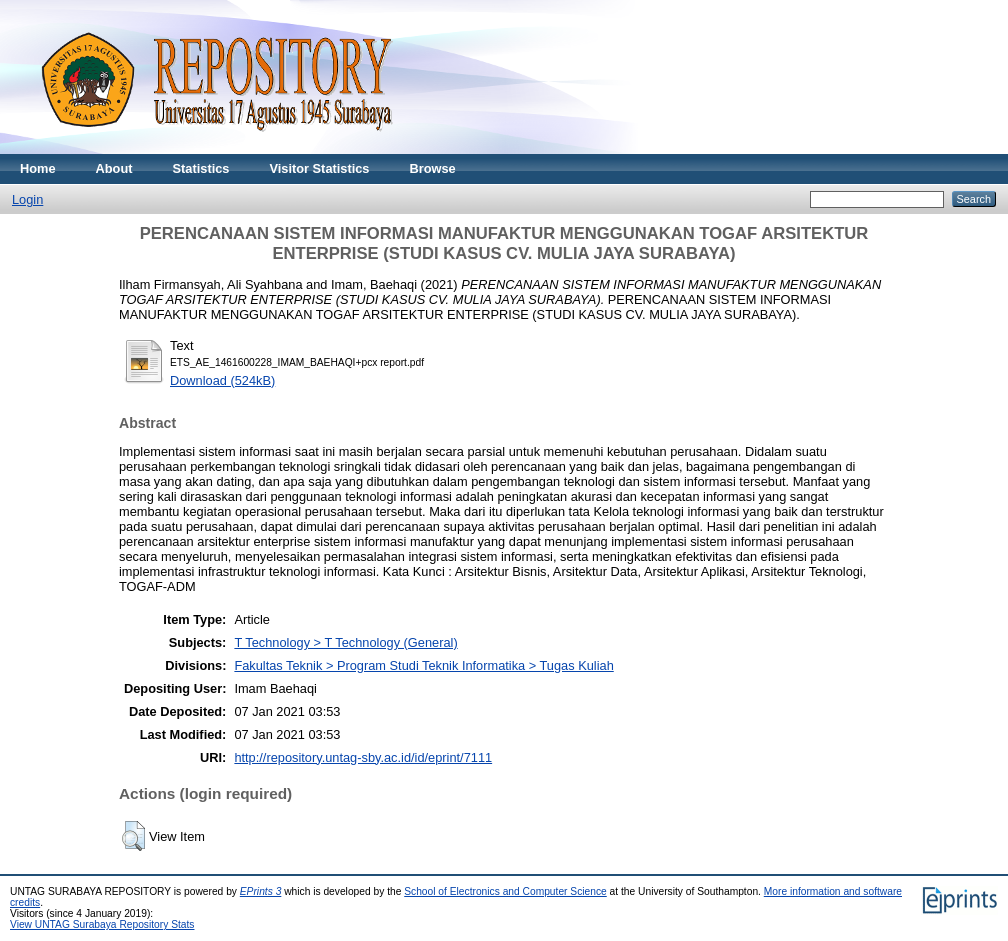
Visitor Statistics (319, 168)
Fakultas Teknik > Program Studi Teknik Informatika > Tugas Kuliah (423, 665)
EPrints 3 (261, 891)
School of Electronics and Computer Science (505, 891)
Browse (432, 168)
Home (38, 168)
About (114, 168)
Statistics (201, 168)
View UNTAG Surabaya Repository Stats (102, 924)
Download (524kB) (222, 380)
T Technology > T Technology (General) (345, 642)
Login (27, 199)
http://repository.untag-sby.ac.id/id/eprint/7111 (363, 757)
